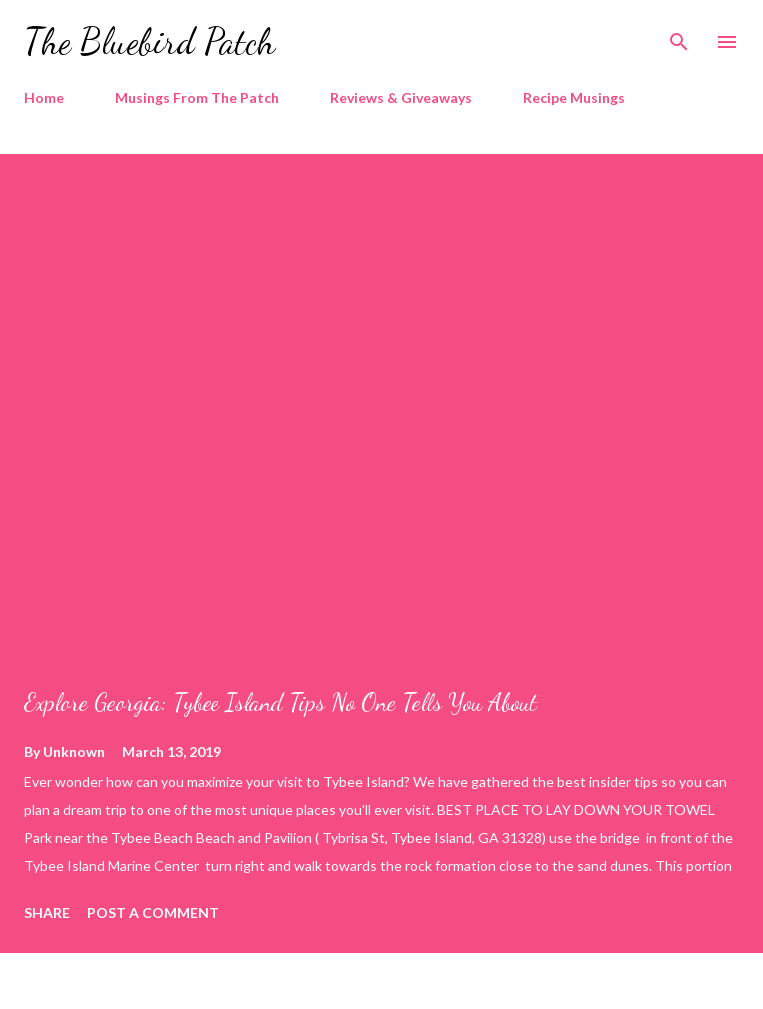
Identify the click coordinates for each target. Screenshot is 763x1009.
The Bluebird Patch (149, 41)
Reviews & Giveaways (401, 97)
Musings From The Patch (197, 97)
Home (44, 97)
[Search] (679, 36)
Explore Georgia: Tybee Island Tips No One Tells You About (280, 702)
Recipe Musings (574, 97)
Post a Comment (153, 912)
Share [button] (47, 912)
